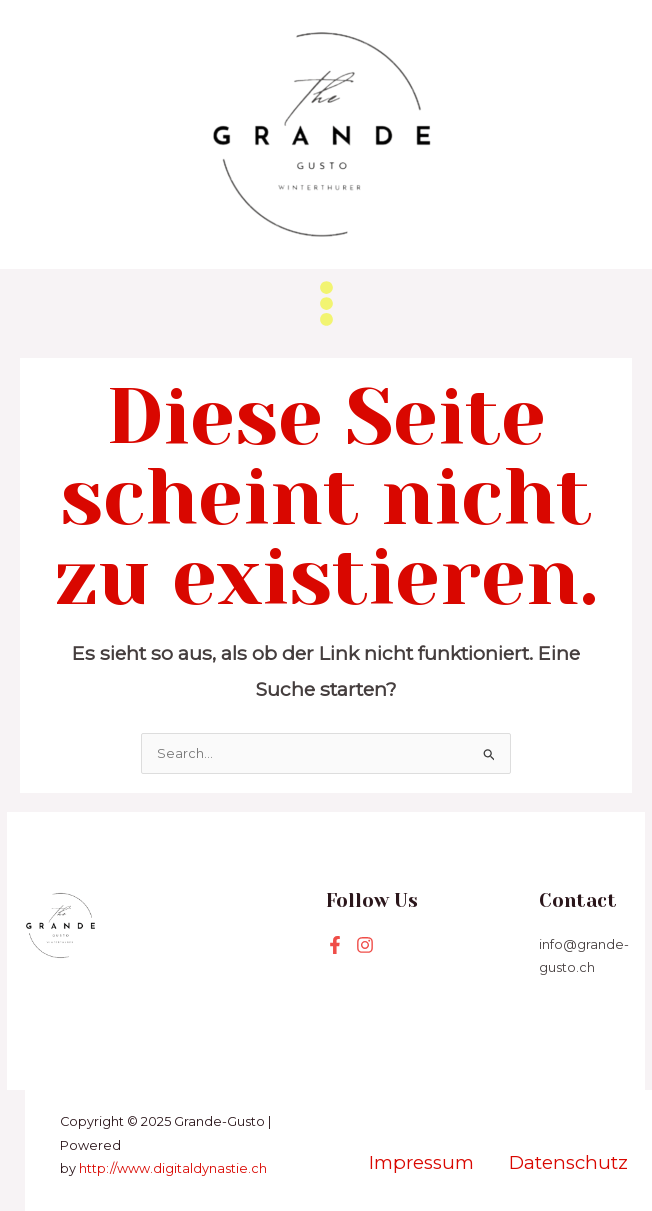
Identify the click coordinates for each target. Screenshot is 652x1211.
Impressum (424, 1162)
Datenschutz (568, 1162)
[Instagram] (365, 945)
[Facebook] (335, 945)
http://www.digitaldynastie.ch (173, 1168)
